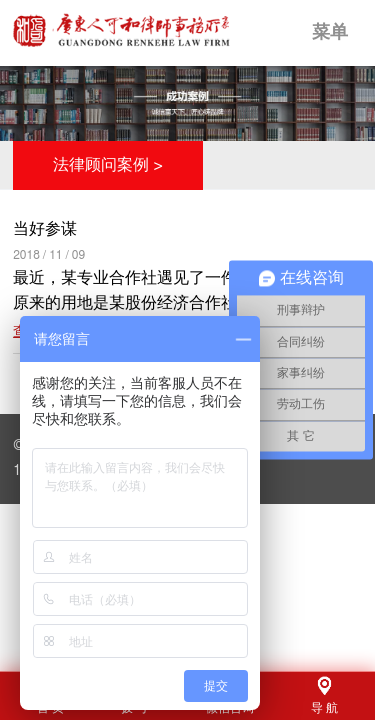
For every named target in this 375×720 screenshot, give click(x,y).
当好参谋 (45, 229)
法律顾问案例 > (108, 165)
